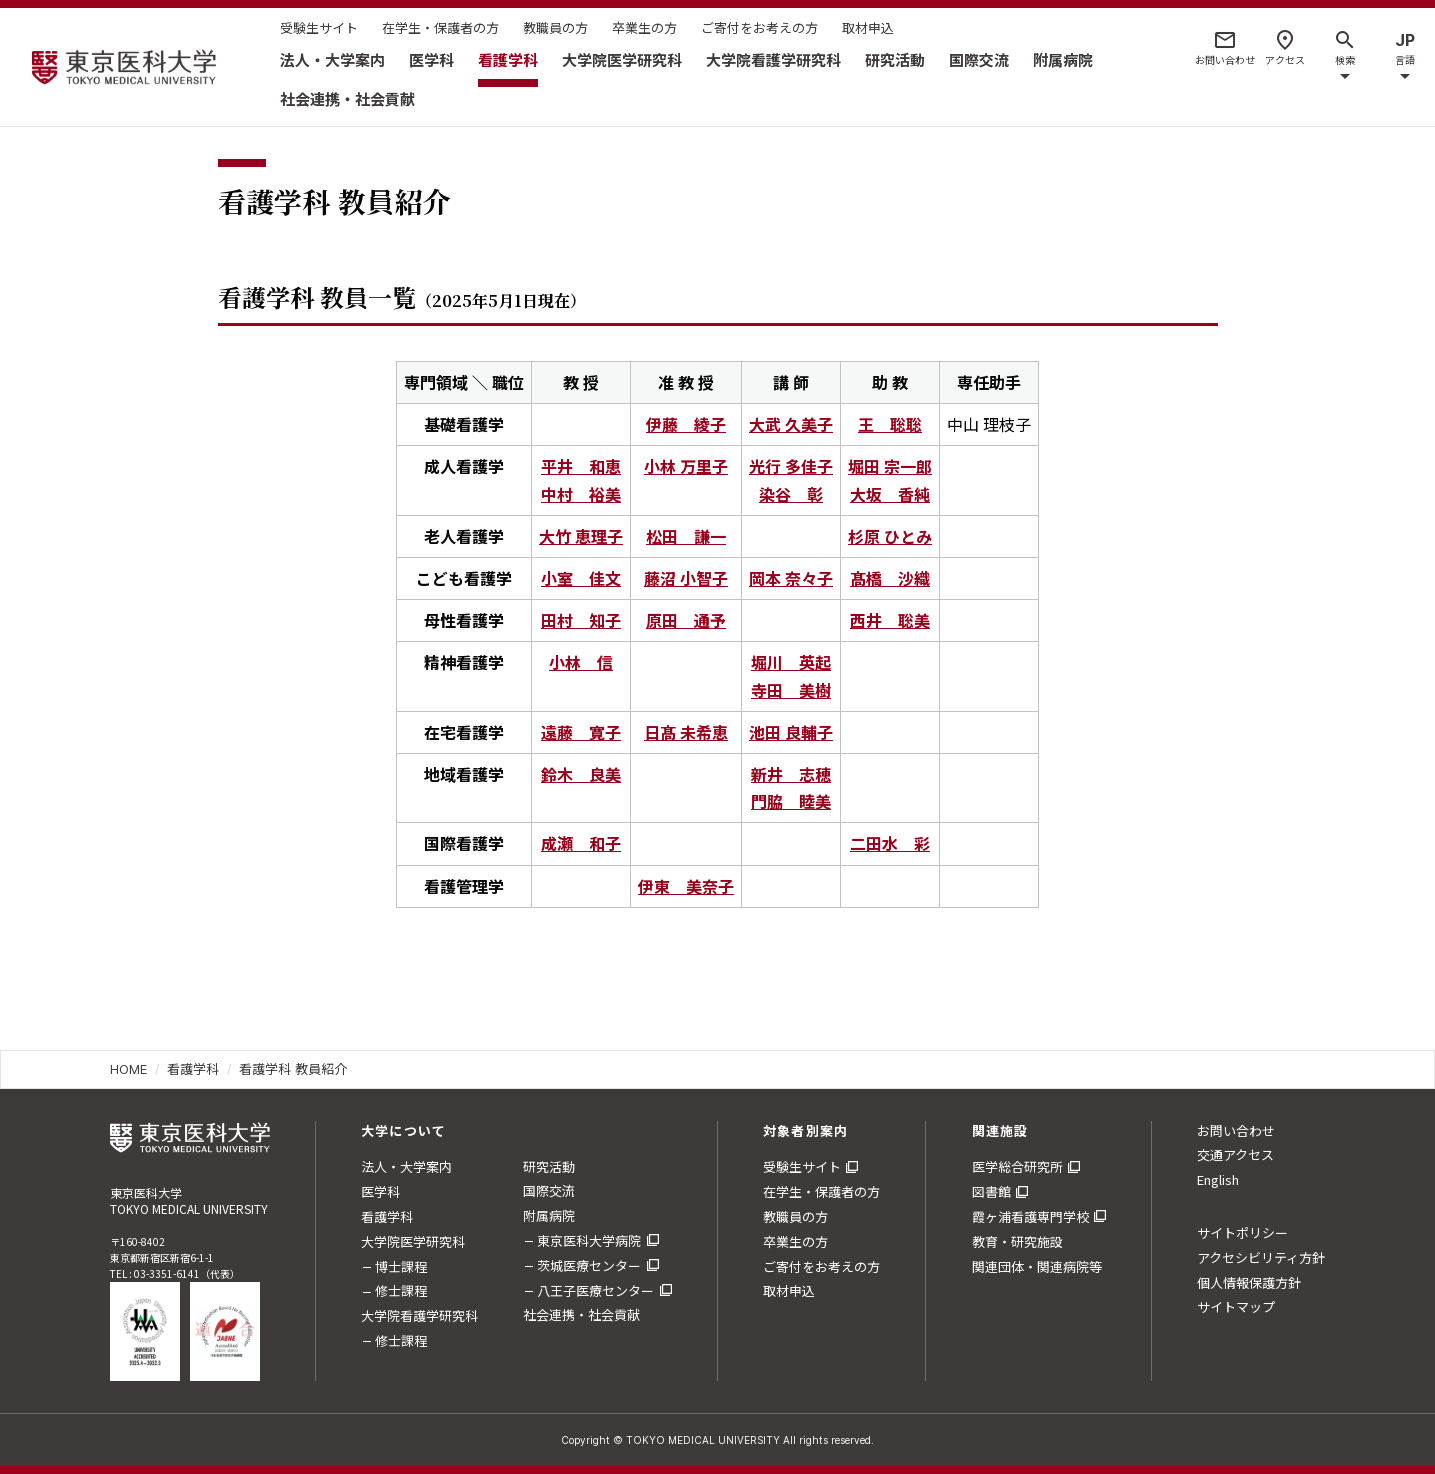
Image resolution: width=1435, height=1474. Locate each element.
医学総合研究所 (1017, 1166)
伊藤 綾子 (686, 424)
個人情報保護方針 (1249, 1282)
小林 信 (581, 662)
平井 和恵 (581, 467)
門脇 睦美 (791, 801)
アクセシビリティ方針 (1261, 1257)
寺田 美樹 (791, 690)
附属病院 (1063, 59)
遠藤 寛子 (581, 732)
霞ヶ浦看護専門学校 (1030, 1216)
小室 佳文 (581, 578)
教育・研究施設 (1017, 1241)
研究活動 (895, 59)
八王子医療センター (595, 1290)
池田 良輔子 (791, 732)
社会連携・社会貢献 (347, 98)
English (1218, 1179)
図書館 (991, 1191)
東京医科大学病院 (589, 1240)
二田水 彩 (890, 843)
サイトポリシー (1242, 1232)
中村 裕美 (581, 494)
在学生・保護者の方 (440, 28)
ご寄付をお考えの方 (759, 28)
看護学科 (508, 59)
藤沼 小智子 (686, 578)
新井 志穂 (791, 774)
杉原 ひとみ (890, 536)
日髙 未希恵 (686, 732)
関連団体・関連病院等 (1037, 1266)
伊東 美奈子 (686, 886)
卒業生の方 (644, 28)
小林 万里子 (686, 467)
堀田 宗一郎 (890, 467)
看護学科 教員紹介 (293, 1069)
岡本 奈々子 (791, 578)
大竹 (581, 536)
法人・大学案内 (332, 59)
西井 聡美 (890, 620)
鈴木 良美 (581, 774)
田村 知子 (581, 620)
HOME (128, 1069)
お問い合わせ (1236, 1130)
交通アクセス (1235, 1154)
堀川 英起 (791, 662)
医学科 (431, 59)
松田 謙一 (686, 536)
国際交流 (979, 59)
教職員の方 (555, 28)
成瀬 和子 (581, 843)
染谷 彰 (791, 494)
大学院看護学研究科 (773, 59)
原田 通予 (686, 620)
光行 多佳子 (791, 467)
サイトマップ (1236, 1306)
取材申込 (868, 28)
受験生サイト (319, 28)
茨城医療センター (589, 1265)
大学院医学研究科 (622, 59)
